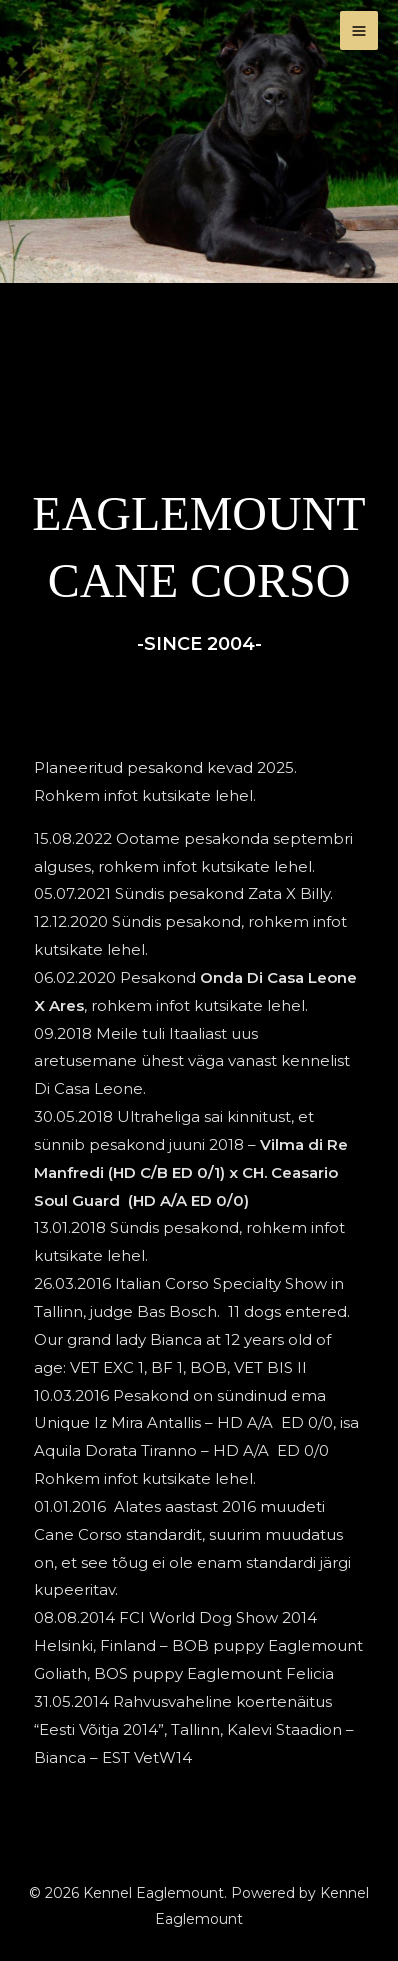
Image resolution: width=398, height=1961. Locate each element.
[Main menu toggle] (359, 30)
